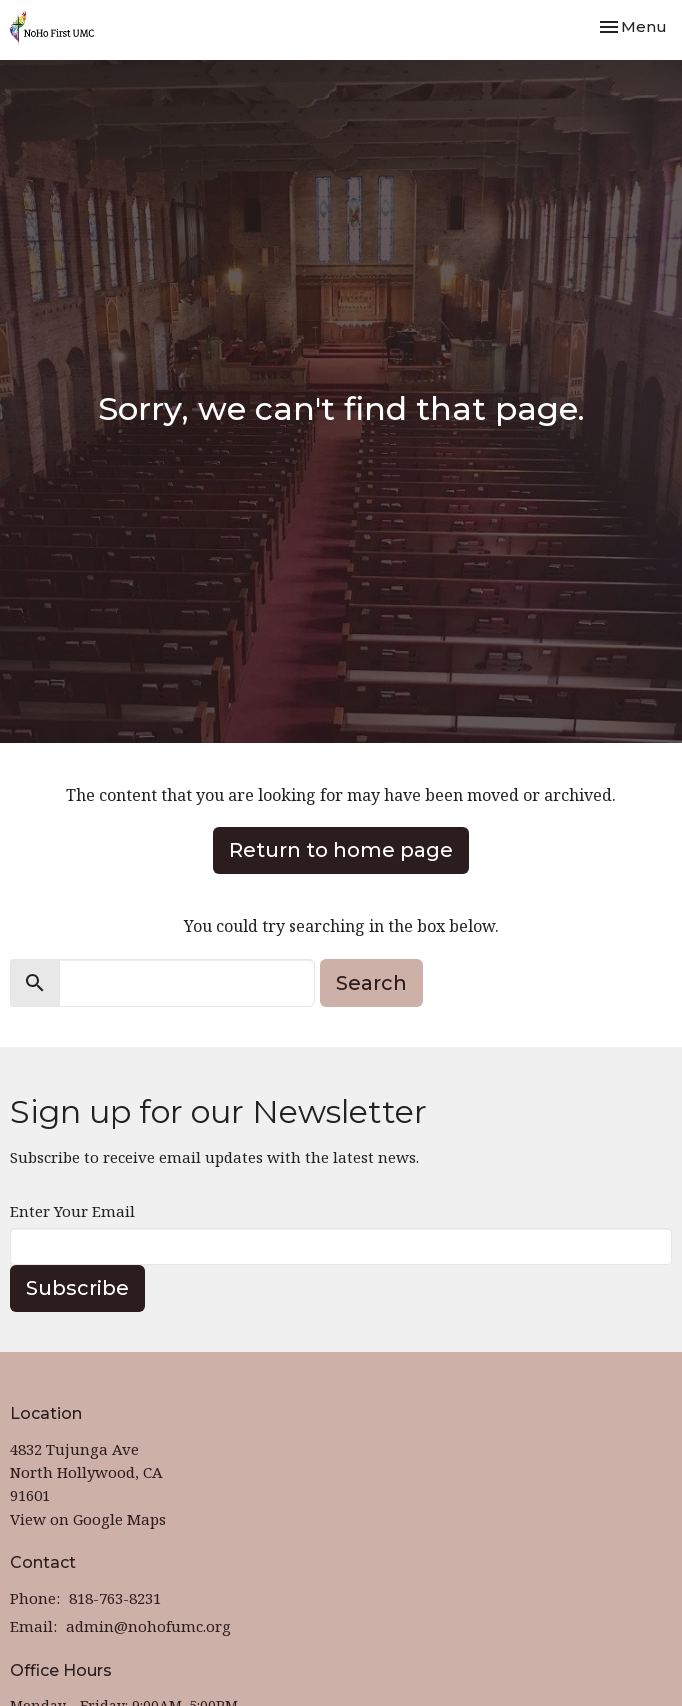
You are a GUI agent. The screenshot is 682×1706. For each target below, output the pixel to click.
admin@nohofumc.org (148, 1626)
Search (371, 983)
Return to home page (341, 850)
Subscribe (77, 1288)
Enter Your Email (72, 1211)
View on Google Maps (88, 1519)
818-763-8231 (115, 1598)
